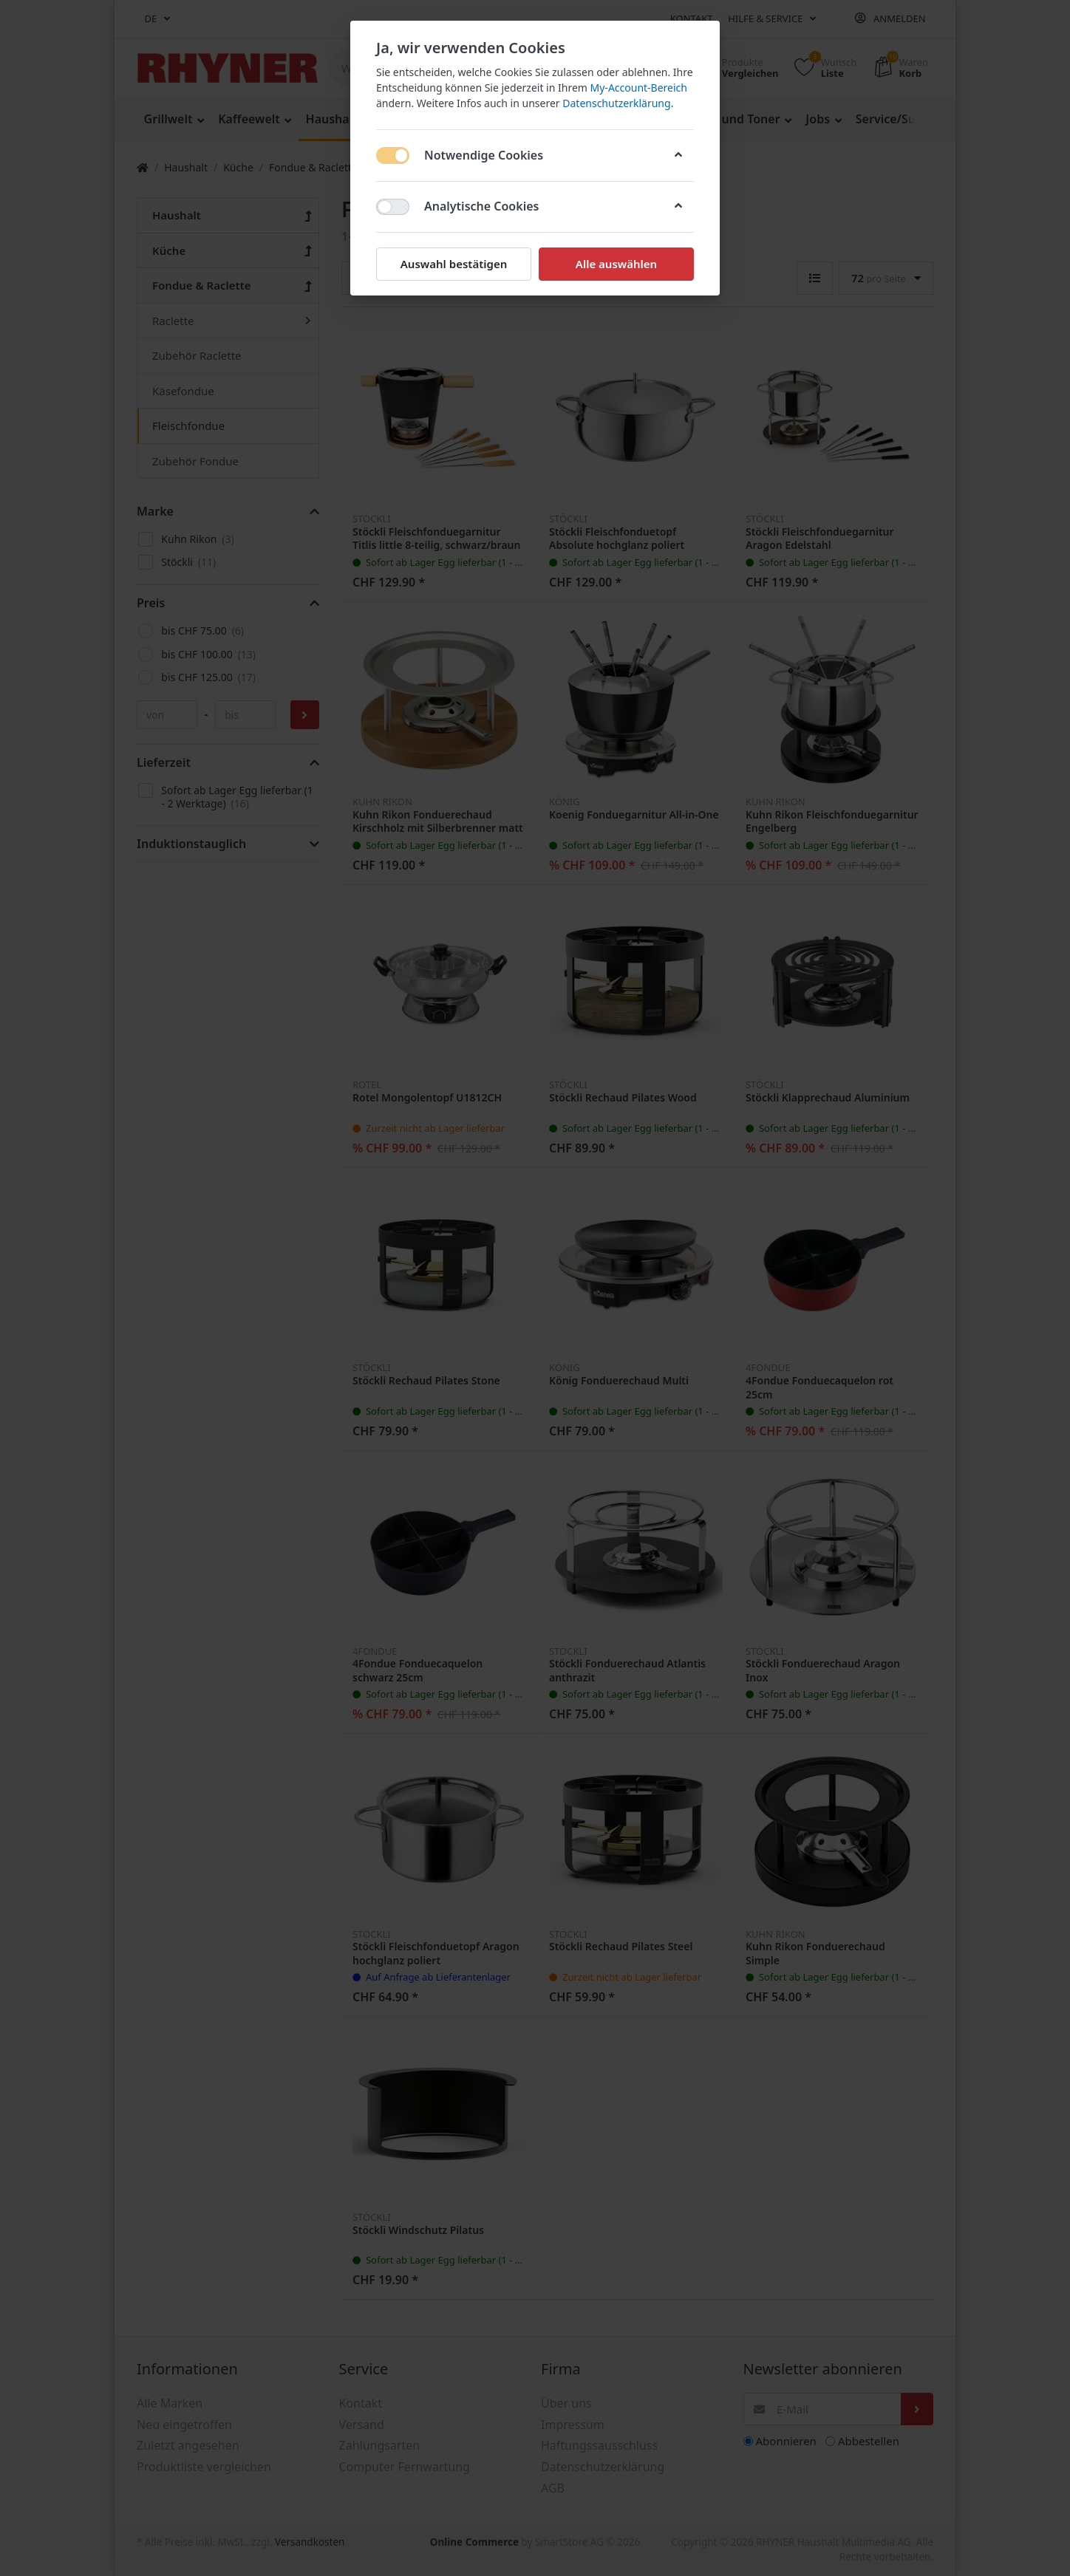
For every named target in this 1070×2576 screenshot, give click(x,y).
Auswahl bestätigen (454, 263)
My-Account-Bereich (638, 88)
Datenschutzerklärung (616, 103)
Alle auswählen (616, 263)
